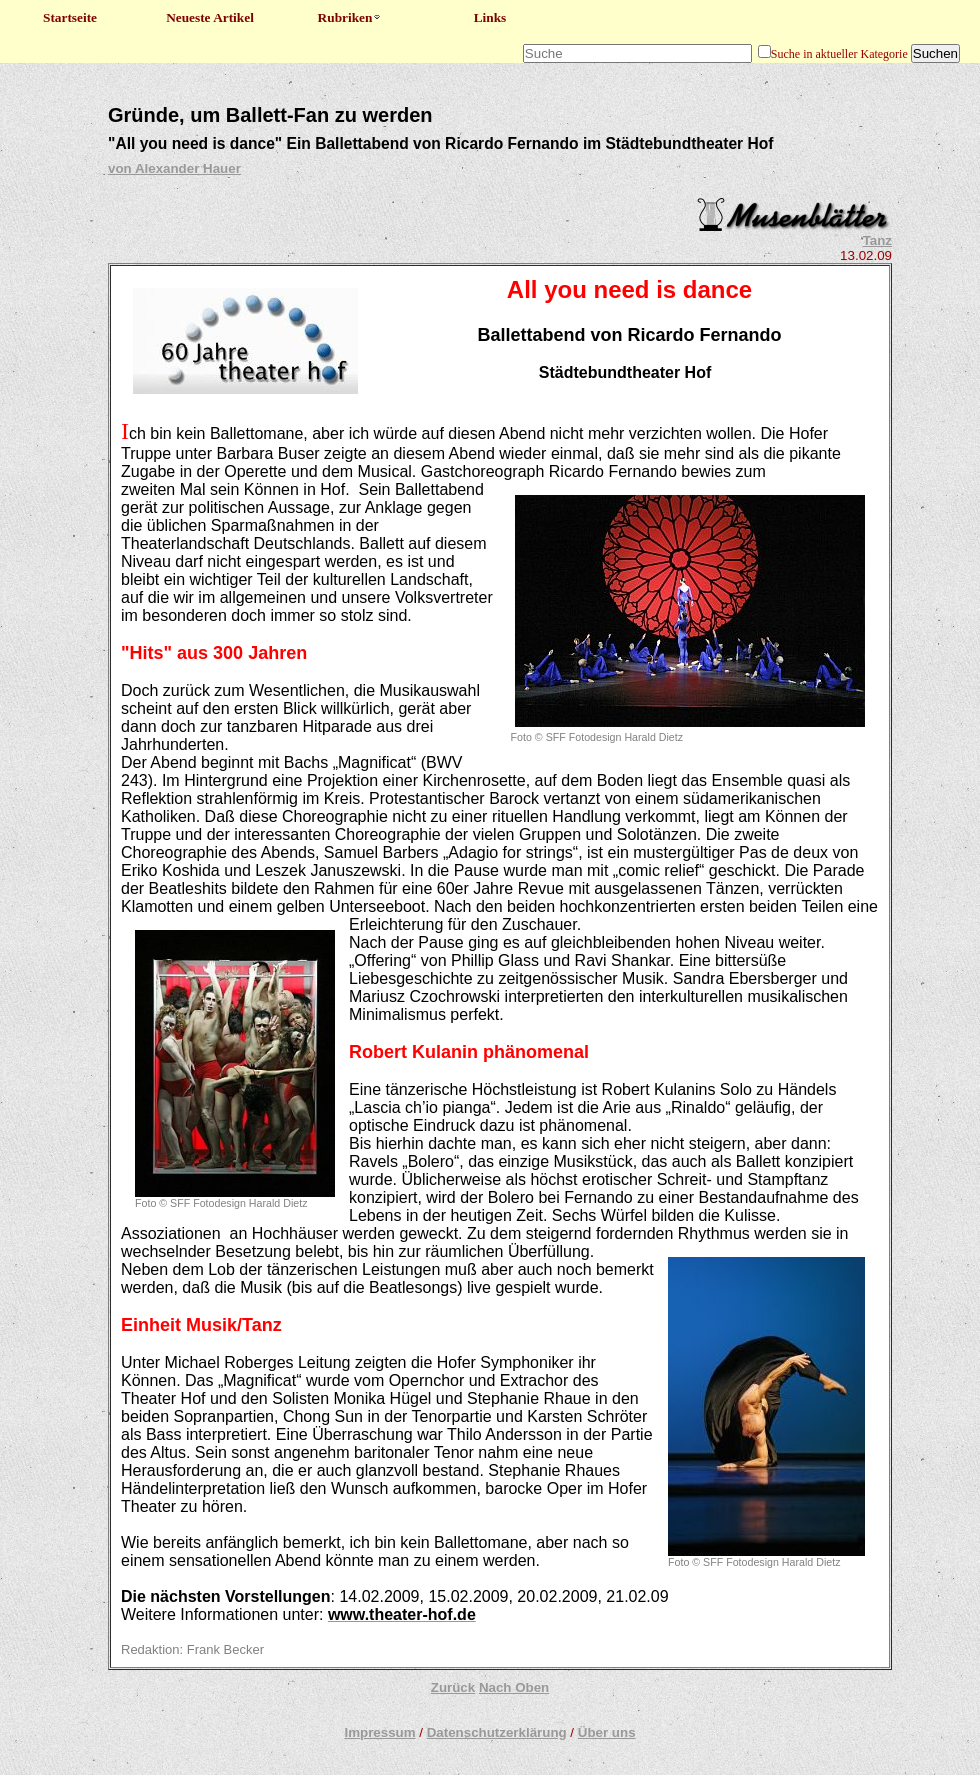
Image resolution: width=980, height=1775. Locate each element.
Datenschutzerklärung (497, 1732)
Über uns (607, 1732)
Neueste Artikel (210, 17)
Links (490, 17)
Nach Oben (514, 1687)
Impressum (379, 1732)
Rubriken (350, 17)
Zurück (453, 1687)
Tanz (877, 240)
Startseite (70, 17)
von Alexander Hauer (174, 168)
